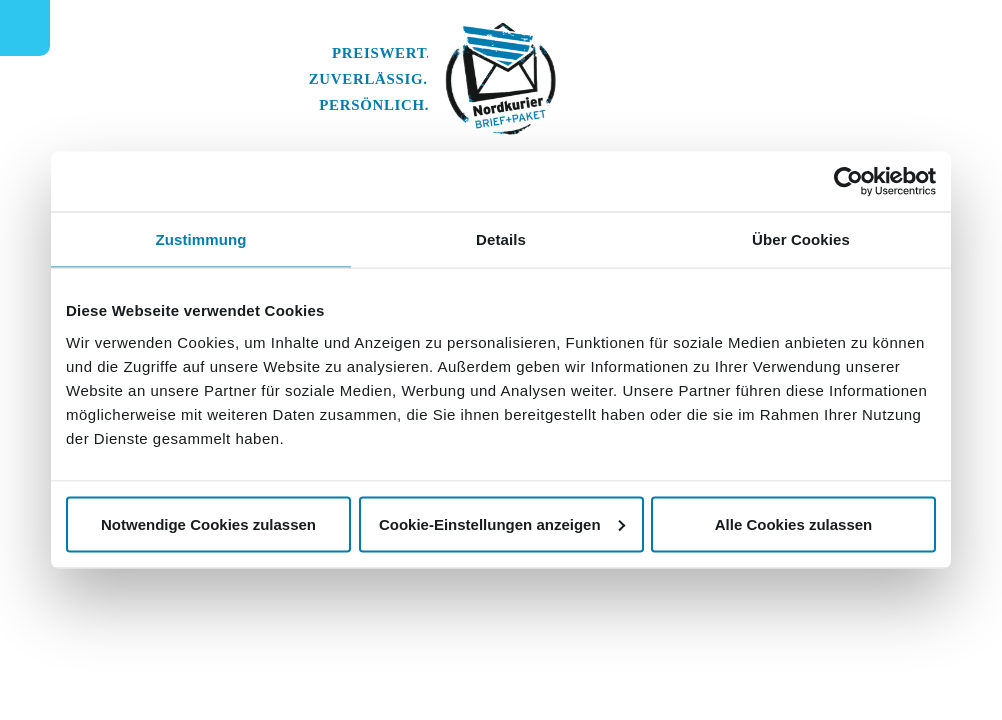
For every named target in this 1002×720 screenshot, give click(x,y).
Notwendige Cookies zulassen (208, 523)
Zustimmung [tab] (201, 239)
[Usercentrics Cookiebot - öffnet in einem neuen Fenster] (848, 182)
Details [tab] (501, 239)
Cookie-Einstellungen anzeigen (502, 523)
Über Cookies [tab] (801, 239)
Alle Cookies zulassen (794, 523)
